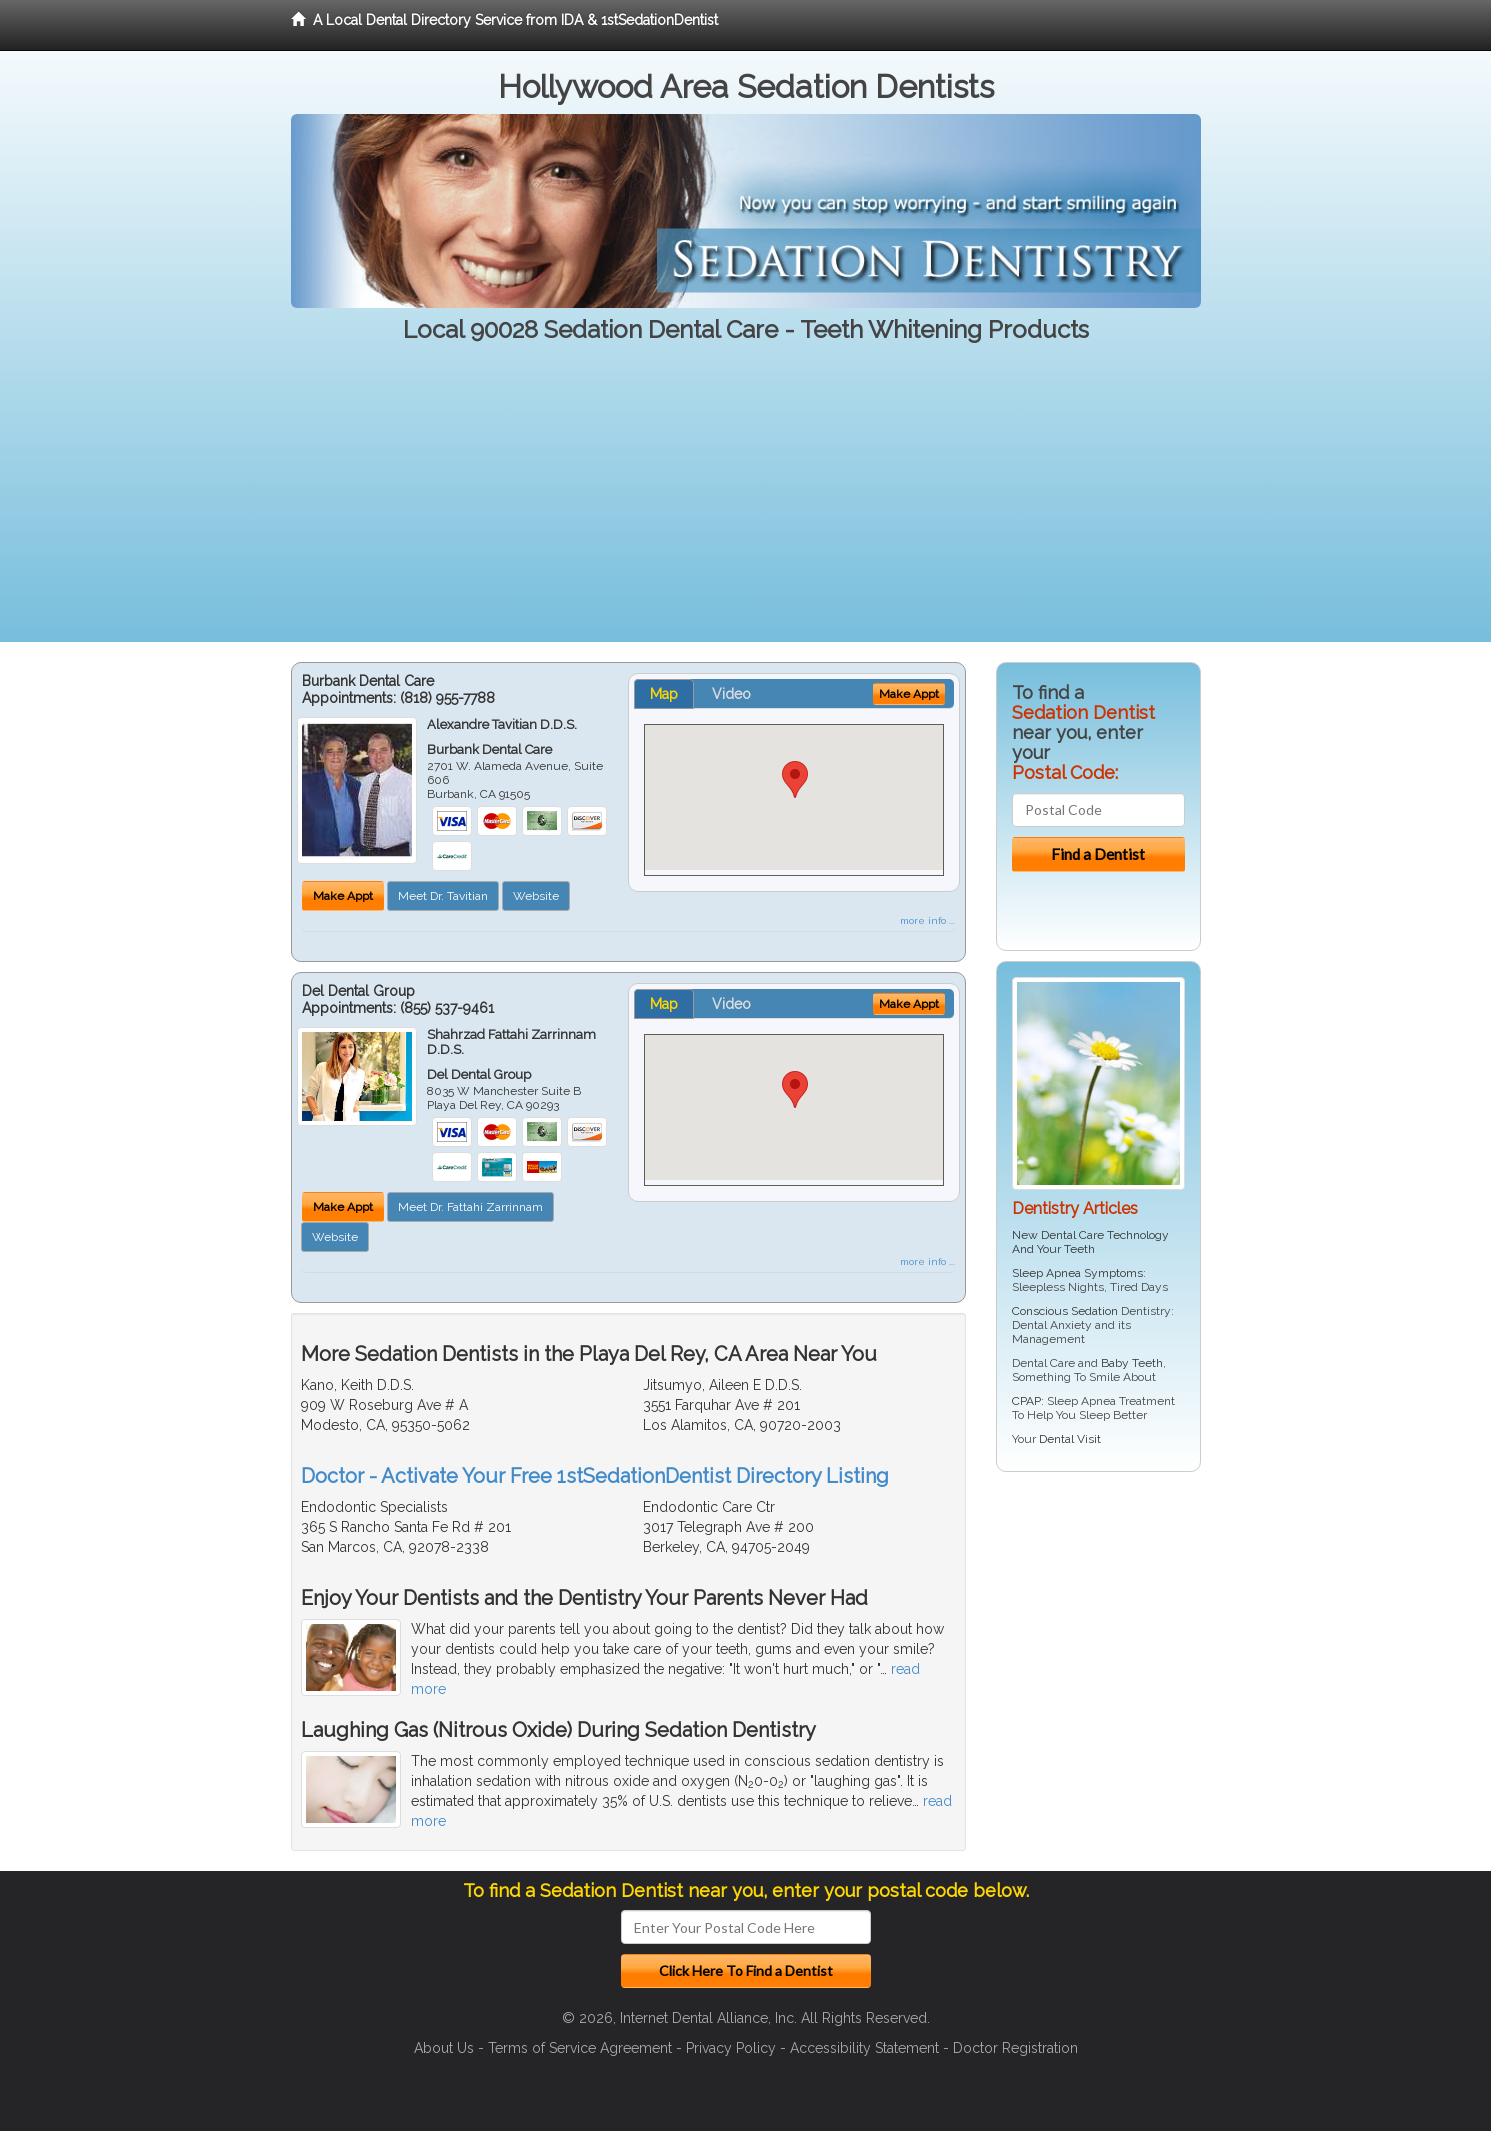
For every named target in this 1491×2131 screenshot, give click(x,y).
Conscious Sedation (1065, 1311)
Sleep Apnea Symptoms (1077, 1273)
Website (536, 896)
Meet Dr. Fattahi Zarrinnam (470, 1207)
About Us (444, 2048)
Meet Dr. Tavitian (443, 896)
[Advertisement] (746, 502)
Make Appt (343, 896)
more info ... (927, 920)
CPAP (1026, 1401)
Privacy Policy (731, 2048)
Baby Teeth (1132, 1363)
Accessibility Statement (864, 2048)
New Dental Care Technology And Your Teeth (1090, 1242)
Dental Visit (1070, 1439)
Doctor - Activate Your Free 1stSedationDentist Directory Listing (595, 1476)
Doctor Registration (1015, 2048)
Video (731, 694)
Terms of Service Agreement (580, 2048)
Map (664, 694)
